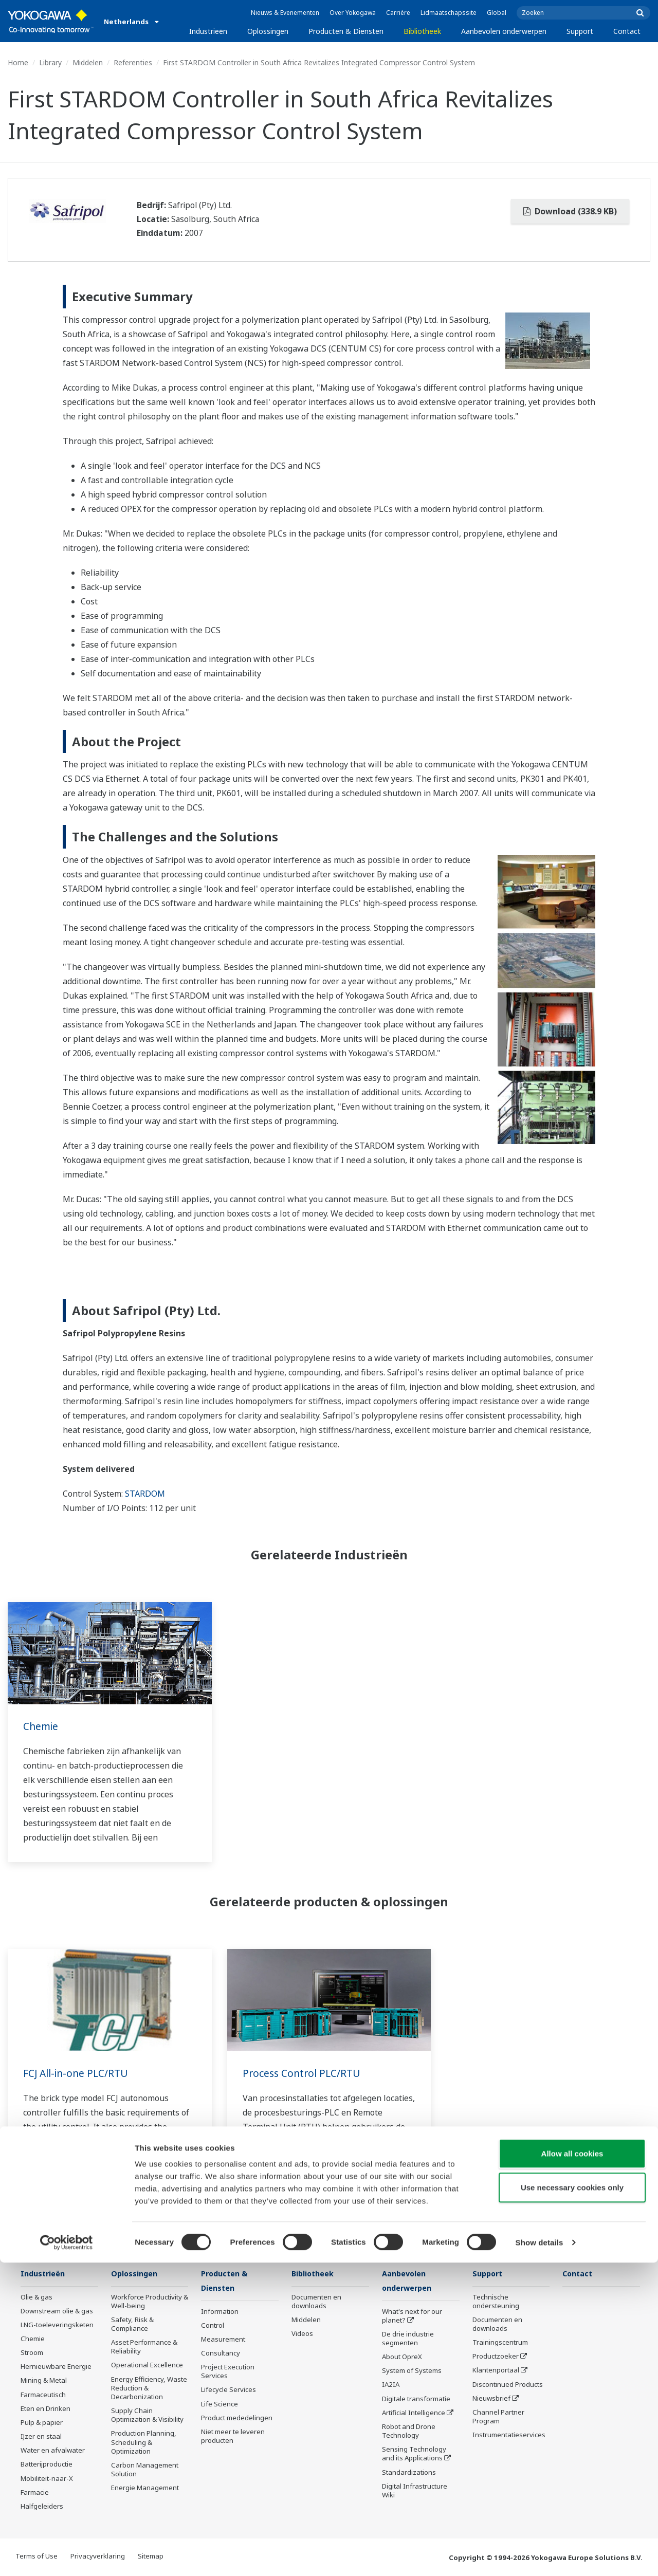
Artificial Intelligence (413, 2413)
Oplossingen (267, 31)
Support (579, 31)
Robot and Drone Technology (408, 2432)
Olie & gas (36, 2297)
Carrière (398, 12)
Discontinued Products (507, 2384)
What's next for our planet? (412, 2316)
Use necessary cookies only (572, 2500)
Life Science (219, 2404)
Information (220, 2311)
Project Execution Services (227, 2372)
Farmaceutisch (43, 2395)
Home (18, 62)
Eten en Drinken (45, 2409)
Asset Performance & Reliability (144, 2347)
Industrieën (208, 31)
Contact (627, 31)
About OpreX (402, 2357)
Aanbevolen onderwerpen (503, 31)
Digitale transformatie (416, 2399)
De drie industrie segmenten (408, 2339)
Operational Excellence (147, 2365)
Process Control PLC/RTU (303, 2073)
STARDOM (145, 1493)
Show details (539, 2555)
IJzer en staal (41, 2436)
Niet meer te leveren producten (233, 2437)
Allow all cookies (572, 2466)
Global (496, 12)
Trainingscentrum (500, 2342)
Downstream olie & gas (57, 2311)
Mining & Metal (44, 2380)
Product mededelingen (236, 2418)
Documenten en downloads (316, 2302)
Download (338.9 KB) (570, 211)
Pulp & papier (42, 2422)
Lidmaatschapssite (449, 12)
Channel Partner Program (498, 2417)
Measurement (223, 2340)
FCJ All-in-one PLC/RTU (78, 2073)
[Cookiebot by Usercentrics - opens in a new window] (67, 2556)
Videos (302, 2334)
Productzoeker (495, 2356)
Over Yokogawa (353, 12)
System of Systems (412, 2371)
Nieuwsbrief (491, 2398)
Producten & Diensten (345, 31)
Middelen (87, 62)
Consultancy (220, 2354)
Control (212, 2326)
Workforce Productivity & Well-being (149, 2302)
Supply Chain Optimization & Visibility (147, 2415)
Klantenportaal (495, 2370)
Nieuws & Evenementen (285, 12)
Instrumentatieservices (508, 2435)
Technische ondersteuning (495, 2302)
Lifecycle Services (228, 2390)
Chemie (41, 1726)
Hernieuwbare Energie (56, 2366)
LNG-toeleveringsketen (57, 2325)
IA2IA (390, 2385)
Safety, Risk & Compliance (132, 2324)
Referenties (133, 62)
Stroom (32, 2353)
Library (50, 62)
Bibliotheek (422, 31)
